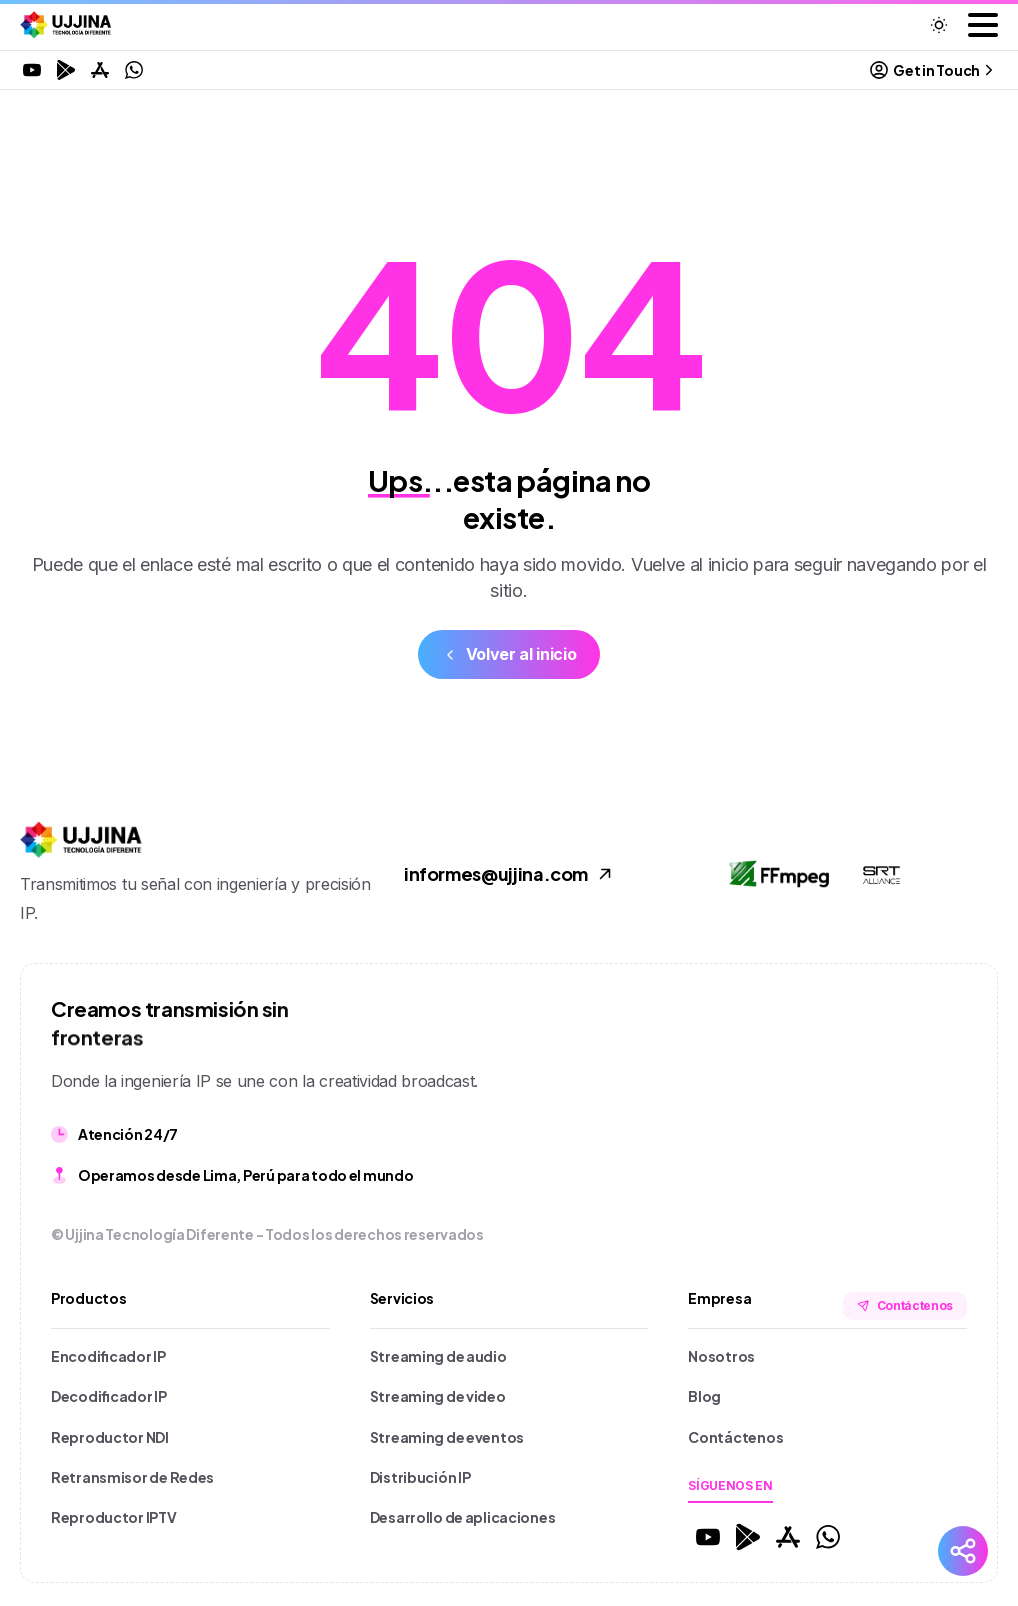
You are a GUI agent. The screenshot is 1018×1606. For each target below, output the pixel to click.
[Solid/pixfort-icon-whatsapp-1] (828, 1535)
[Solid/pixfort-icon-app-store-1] (788, 1535)
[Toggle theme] (939, 25)
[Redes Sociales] (963, 1551)
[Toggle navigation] (983, 25)
